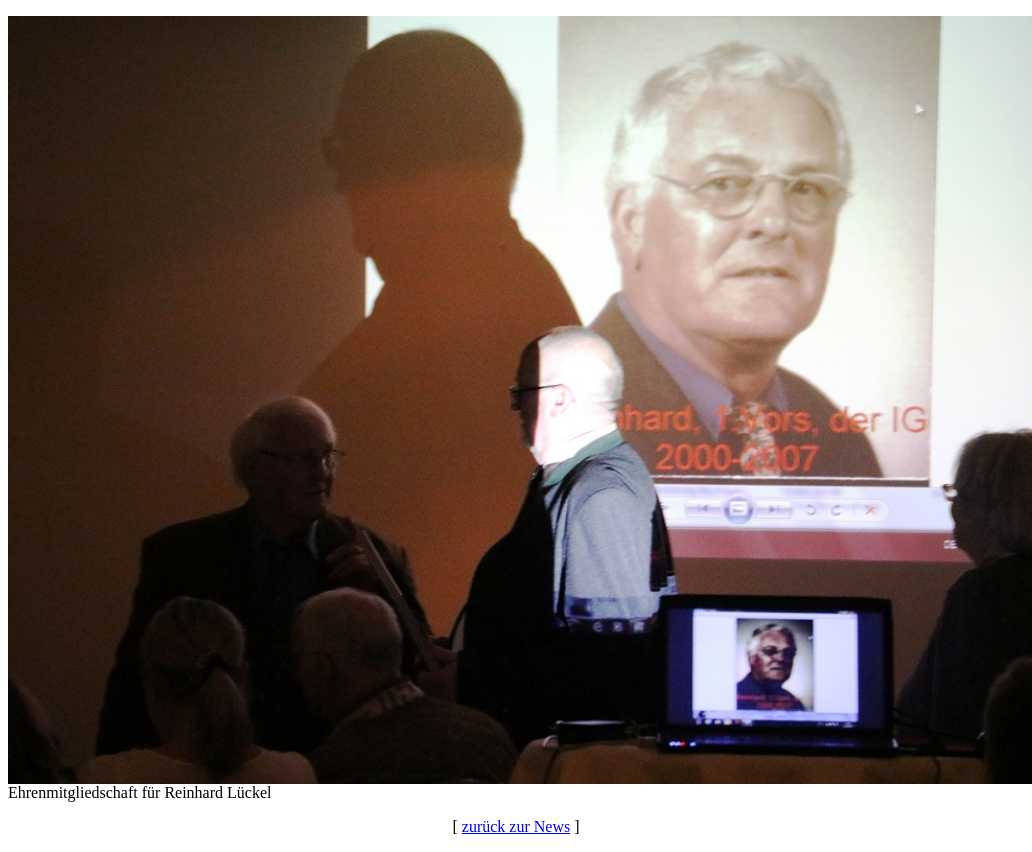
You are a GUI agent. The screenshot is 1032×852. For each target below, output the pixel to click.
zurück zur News (516, 826)
